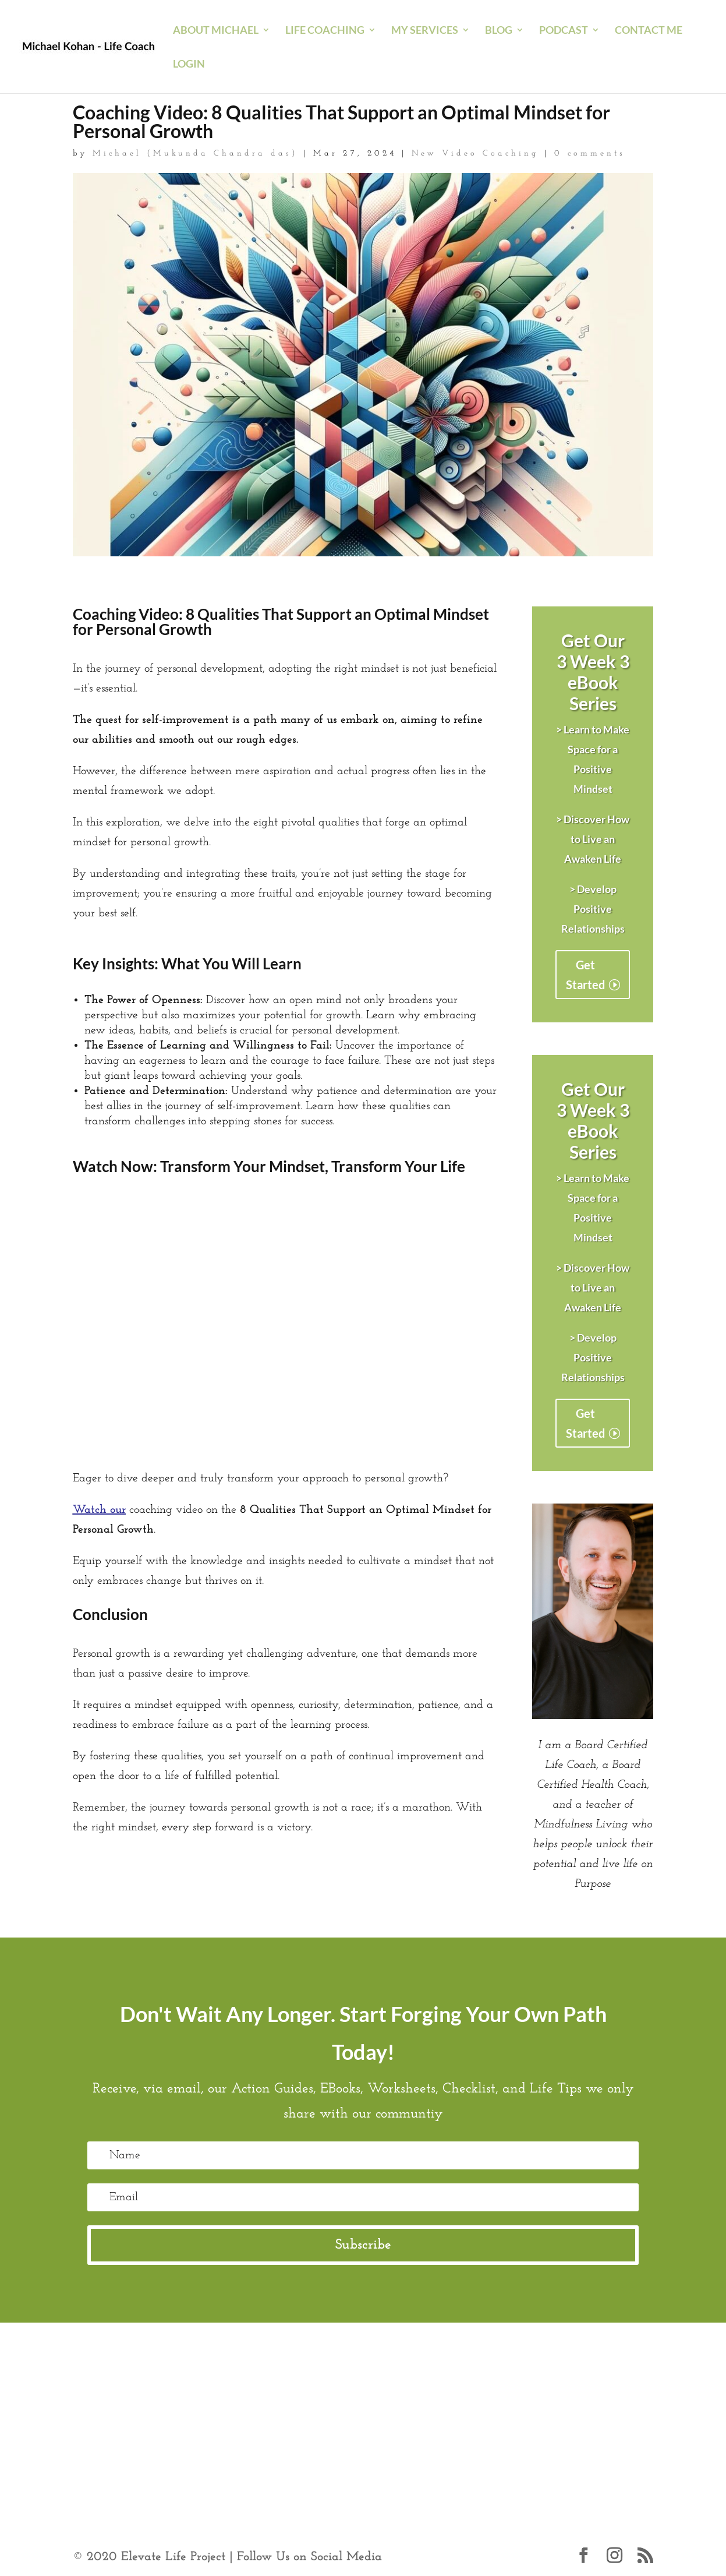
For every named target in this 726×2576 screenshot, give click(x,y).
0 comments (589, 153)
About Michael (215, 31)
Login (189, 64)
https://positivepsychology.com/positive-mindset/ (446, 2396)
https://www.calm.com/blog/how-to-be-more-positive (200, 2396)
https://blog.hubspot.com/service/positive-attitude (190, 2435)
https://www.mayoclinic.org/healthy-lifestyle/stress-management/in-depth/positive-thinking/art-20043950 (329, 2376)
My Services (424, 31)
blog (498, 31)
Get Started (585, 974)
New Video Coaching (475, 153)
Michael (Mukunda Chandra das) (195, 153)
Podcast (563, 31)
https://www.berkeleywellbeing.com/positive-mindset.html (418, 2416)
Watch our (99, 1510)
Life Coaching (324, 31)
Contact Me (648, 31)
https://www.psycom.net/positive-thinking (174, 2416)
